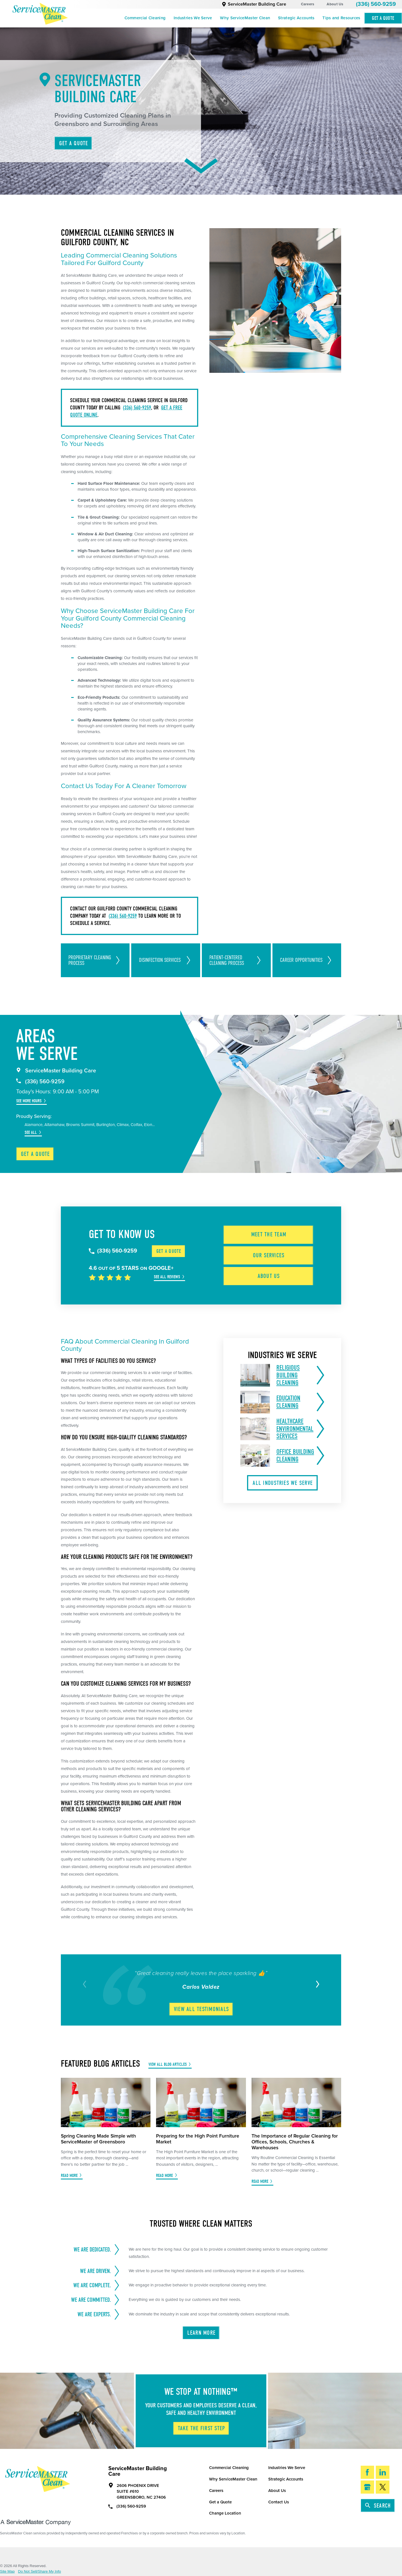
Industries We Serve (193, 17)
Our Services (269, 1255)
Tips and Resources (341, 17)
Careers (307, 4)
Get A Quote (383, 18)
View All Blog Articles (168, 2064)
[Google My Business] (367, 2487)
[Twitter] (382, 2487)
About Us (335, 4)
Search (378, 2505)
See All (31, 1132)
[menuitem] (144, 18)
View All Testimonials (201, 2009)
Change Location (225, 2513)
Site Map (7, 2571)
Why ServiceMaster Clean (245, 17)
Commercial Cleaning (145, 17)
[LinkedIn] (382, 2472)
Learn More (201, 2332)
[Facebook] (367, 2472)
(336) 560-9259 (376, 4)
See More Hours (29, 1100)
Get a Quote (35, 1154)
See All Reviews (167, 1276)
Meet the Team (268, 1234)
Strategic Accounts (296, 17)
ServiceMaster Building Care (254, 4)
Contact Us (278, 2502)
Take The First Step (201, 2428)
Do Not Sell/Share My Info (39, 2571)
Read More (69, 2175)
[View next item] (316, 1984)
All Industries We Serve (283, 1483)
